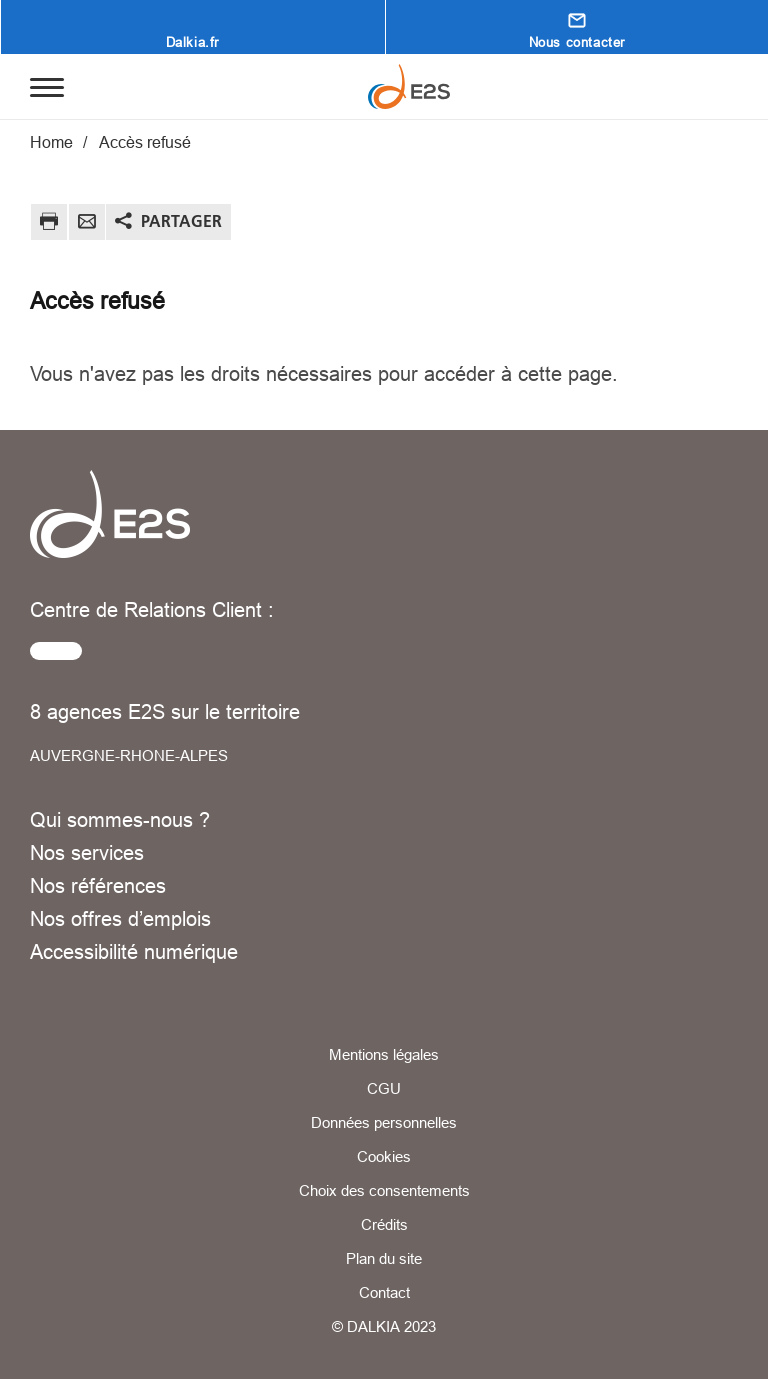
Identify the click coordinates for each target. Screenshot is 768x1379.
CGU (384, 1088)
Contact (384, 1292)
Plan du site (384, 1258)
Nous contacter (577, 42)
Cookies (384, 1156)
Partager (181, 221)
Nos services (87, 852)
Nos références (98, 885)
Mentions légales (384, 1054)
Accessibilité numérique (134, 951)
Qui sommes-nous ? (120, 819)
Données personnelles (384, 1122)
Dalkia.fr (192, 42)
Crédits (384, 1224)
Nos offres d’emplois (120, 918)
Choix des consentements (384, 1190)
